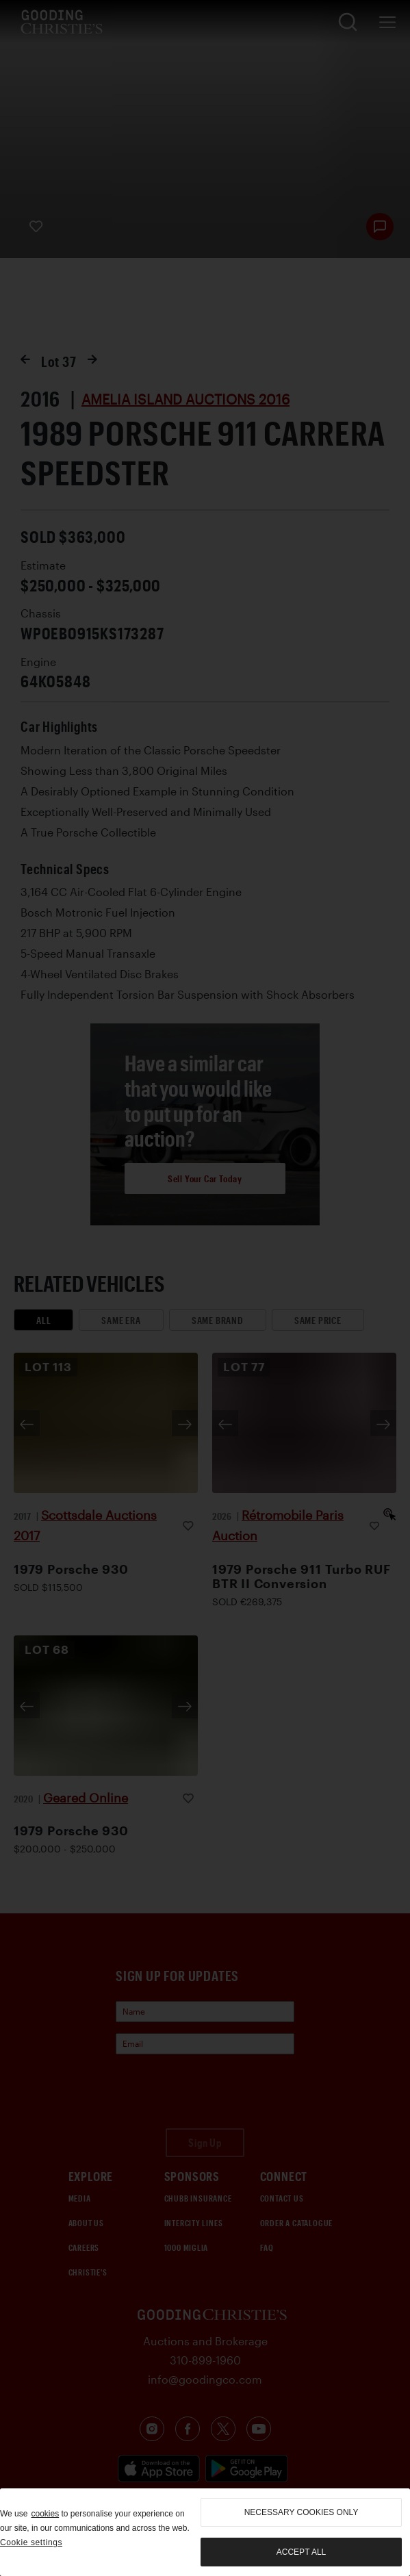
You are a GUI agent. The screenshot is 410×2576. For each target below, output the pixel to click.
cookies (45, 2513)
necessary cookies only (301, 2512)
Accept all (301, 2552)
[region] (205, 2532)
